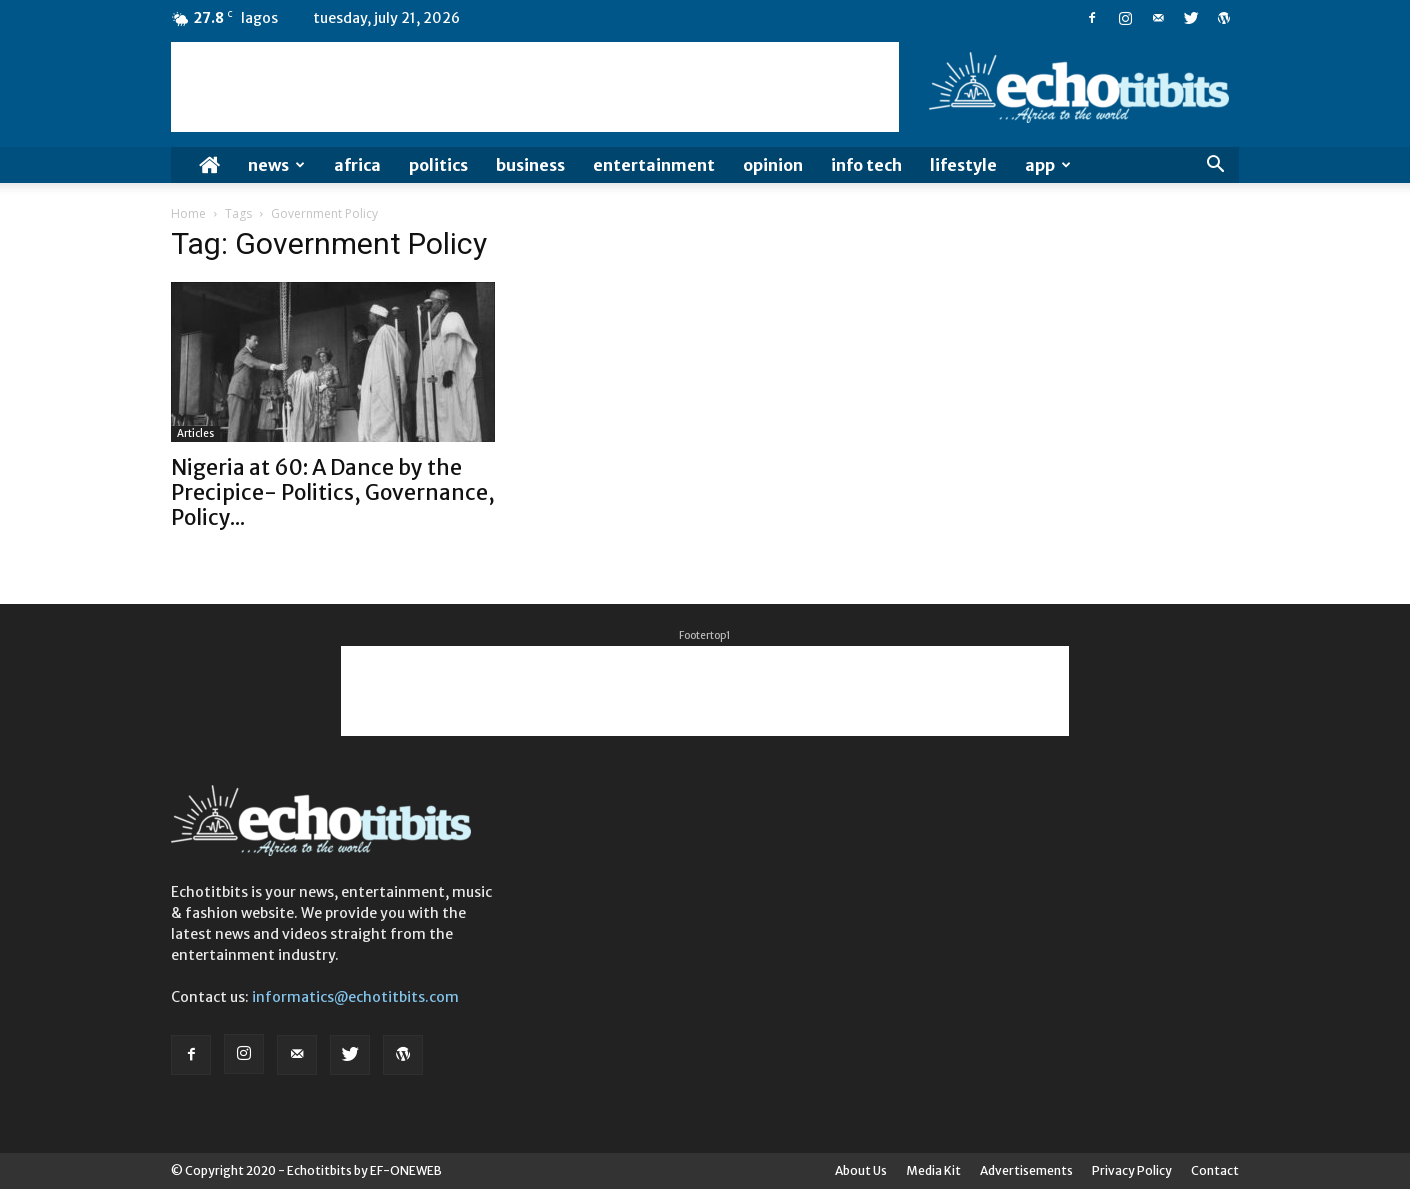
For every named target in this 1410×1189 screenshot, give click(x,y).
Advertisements (1026, 1170)
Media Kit (933, 1170)
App (1048, 165)
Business (530, 165)
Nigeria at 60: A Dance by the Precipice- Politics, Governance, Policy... (333, 492)
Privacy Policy (1132, 1170)
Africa (357, 165)
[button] (1215, 166)
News (276, 165)
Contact (1215, 1170)
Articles (195, 433)
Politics (438, 165)
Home (188, 213)
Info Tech (866, 165)
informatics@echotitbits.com (355, 997)
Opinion (773, 165)
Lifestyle (963, 165)
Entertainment (654, 165)
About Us (861, 1170)
